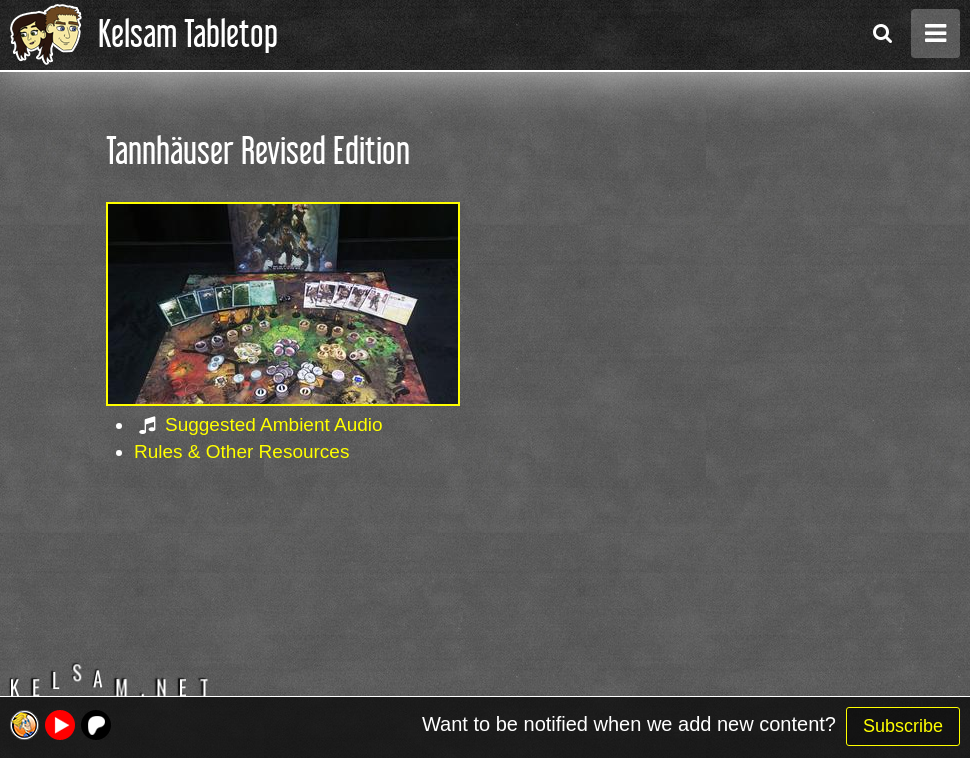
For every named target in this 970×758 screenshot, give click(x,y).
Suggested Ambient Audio (274, 424)
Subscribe (903, 726)
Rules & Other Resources (241, 451)
